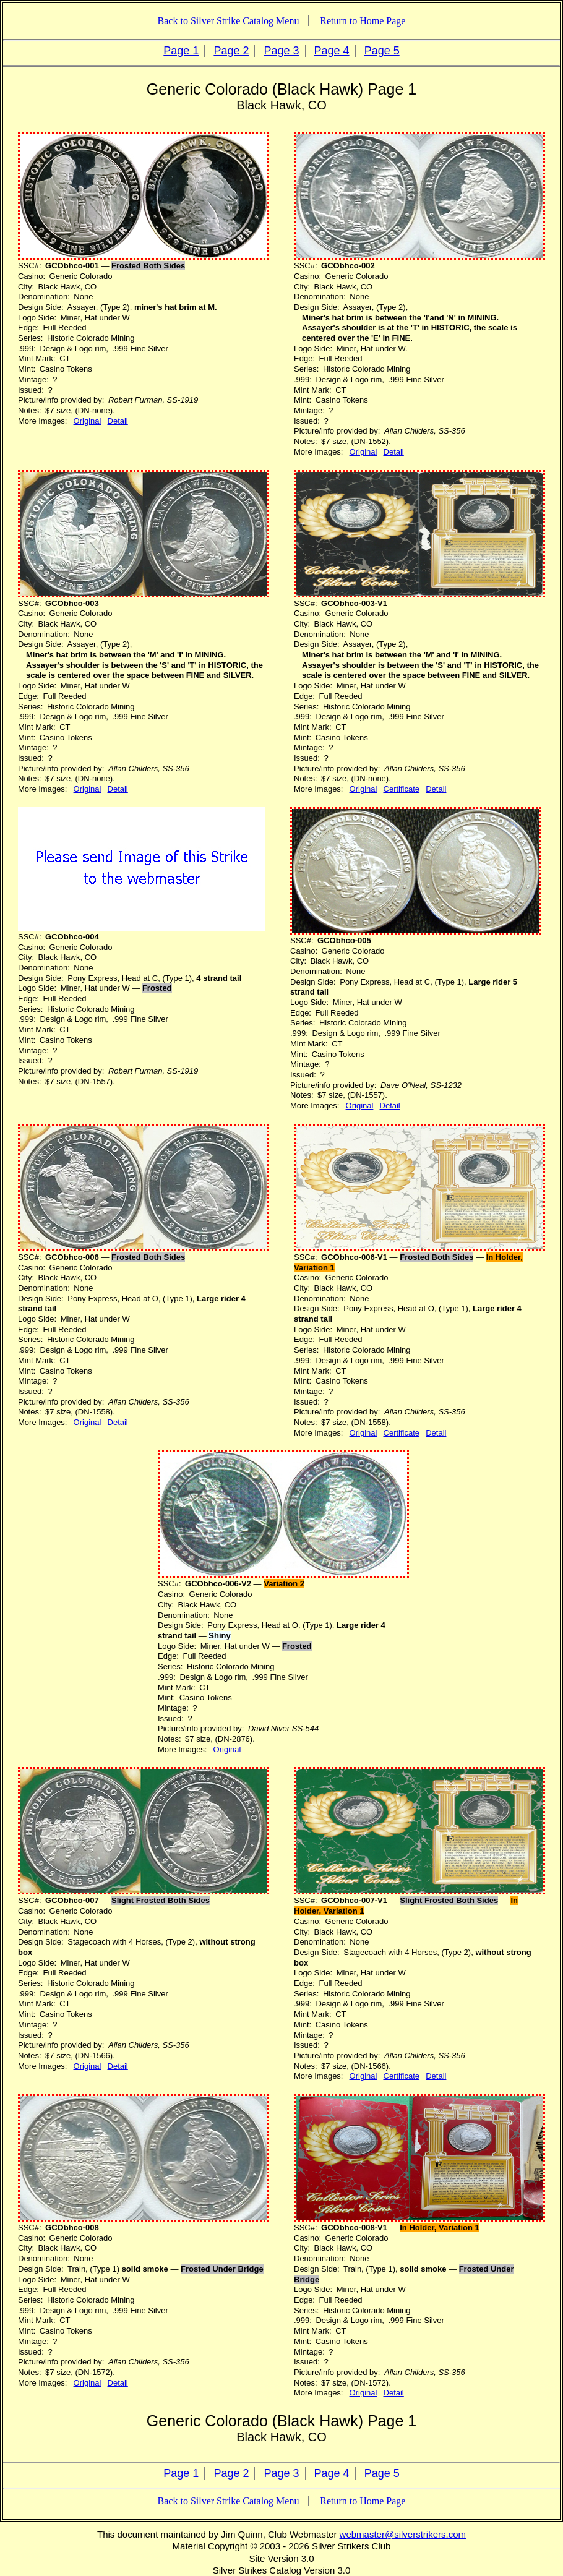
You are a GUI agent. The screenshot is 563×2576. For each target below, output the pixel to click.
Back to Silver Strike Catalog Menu (228, 20)
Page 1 (181, 51)
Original (87, 421)
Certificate (402, 789)
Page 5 (382, 51)
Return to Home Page (362, 20)
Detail (118, 421)
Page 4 (332, 51)
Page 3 (281, 51)
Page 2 (231, 51)
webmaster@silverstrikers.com (403, 2534)
